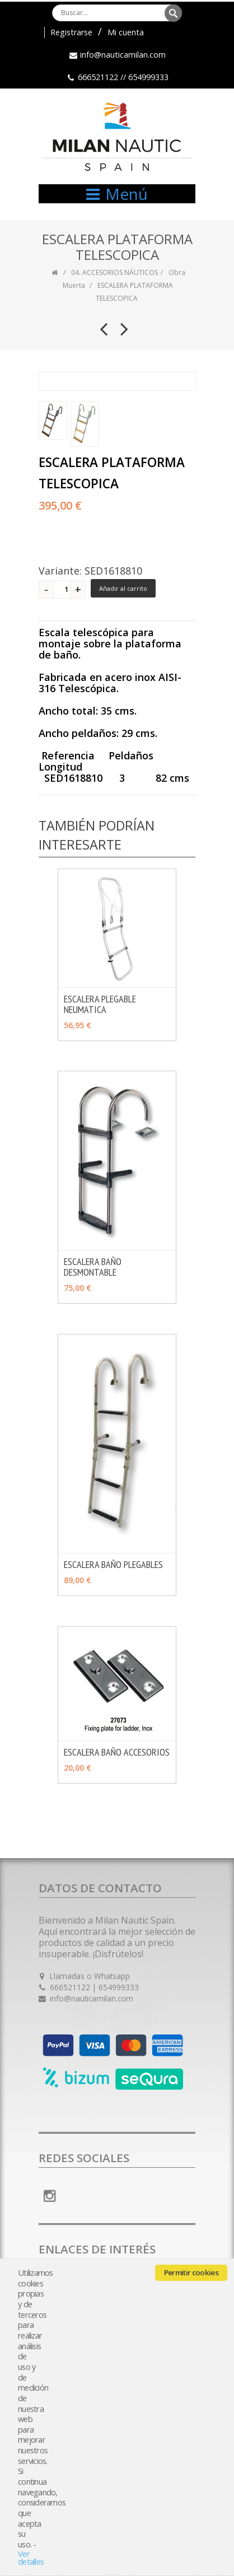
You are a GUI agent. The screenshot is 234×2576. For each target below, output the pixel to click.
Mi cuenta (125, 32)
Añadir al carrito (123, 588)
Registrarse (71, 32)
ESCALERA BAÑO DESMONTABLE (92, 1266)
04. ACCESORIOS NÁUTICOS (114, 272)
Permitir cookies (191, 2272)
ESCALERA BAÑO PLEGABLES (113, 1564)
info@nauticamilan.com (123, 54)
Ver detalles (31, 2558)
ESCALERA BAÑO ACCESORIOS (117, 1752)
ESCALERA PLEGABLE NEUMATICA (100, 1004)
